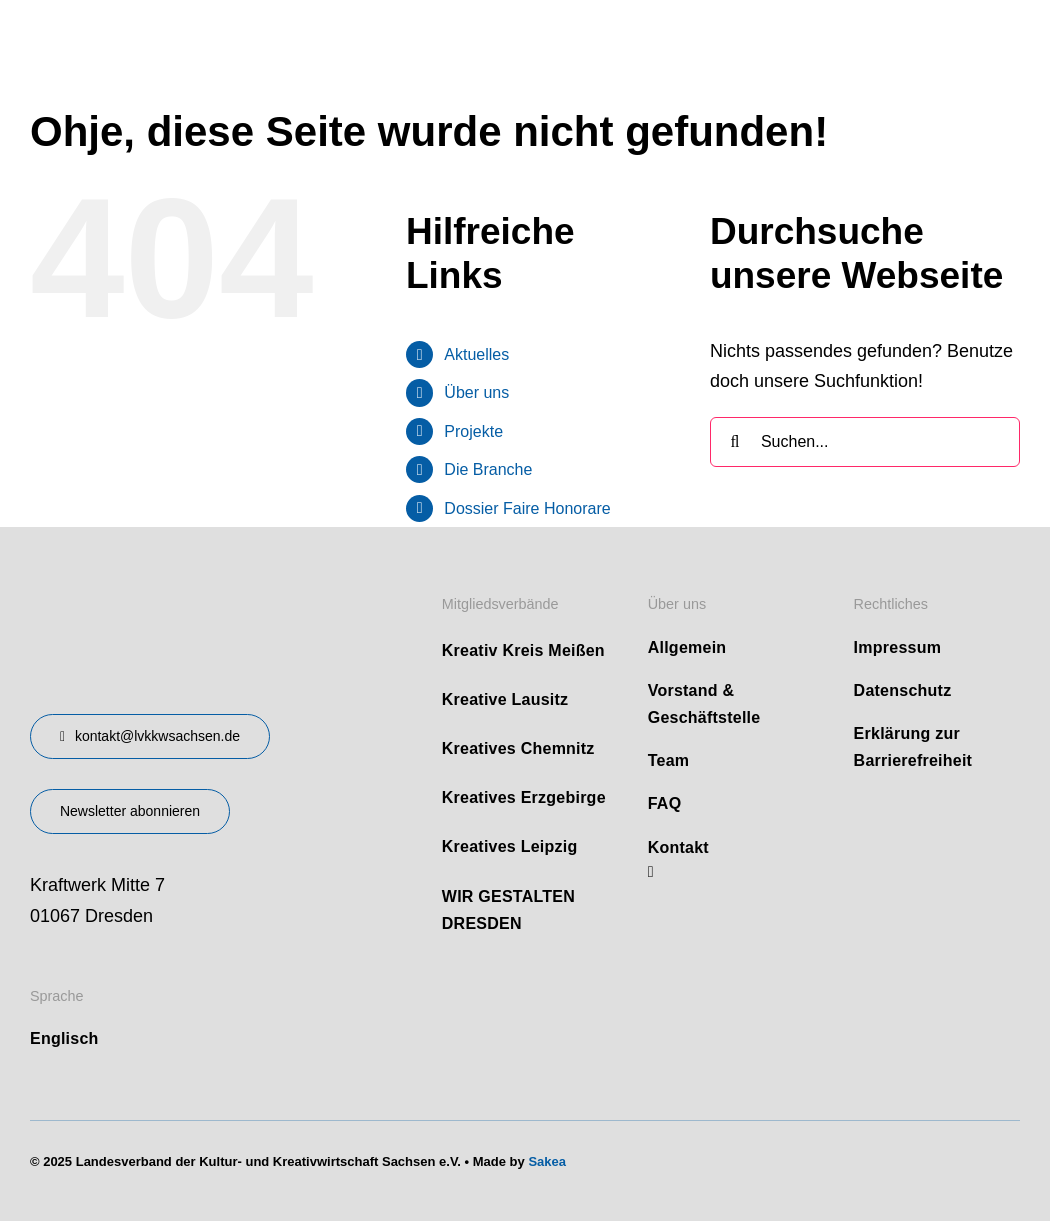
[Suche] (735, 439)
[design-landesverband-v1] (169, 584)
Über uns (476, 390)
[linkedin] (651, 869)
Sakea (547, 1159)
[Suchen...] (865, 439)
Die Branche (488, 467)
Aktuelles (476, 352)
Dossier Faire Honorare (527, 505)
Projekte (473, 429)
